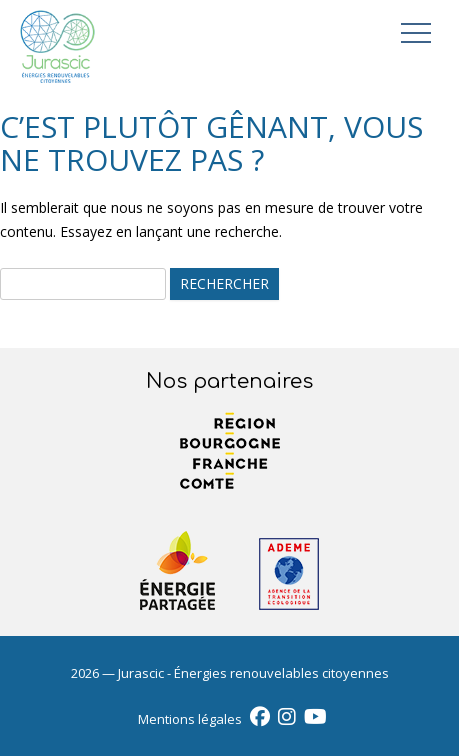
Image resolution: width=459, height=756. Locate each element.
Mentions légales (190, 719)
